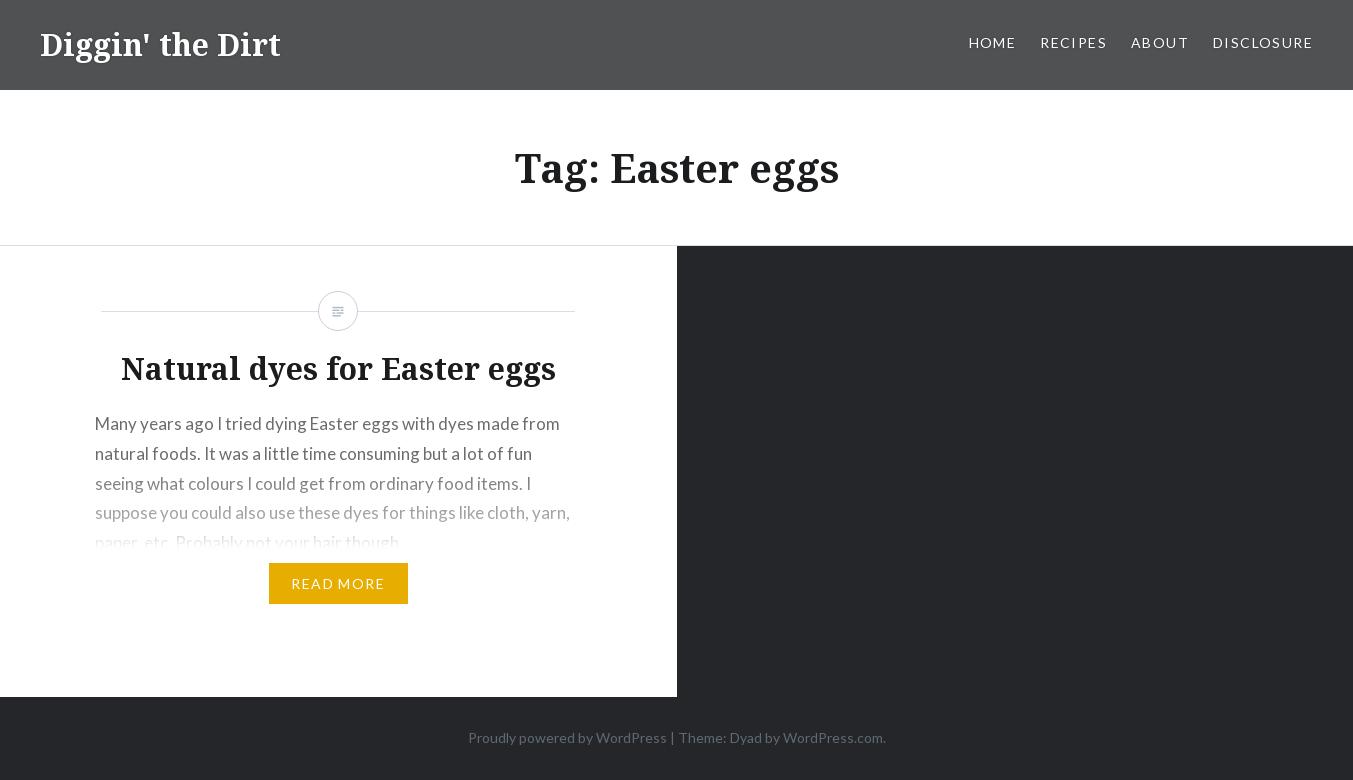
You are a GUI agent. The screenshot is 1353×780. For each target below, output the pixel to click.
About (1160, 42)
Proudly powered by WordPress (567, 737)
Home (993, 42)
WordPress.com (833, 737)
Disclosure (1263, 42)
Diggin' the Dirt (160, 44)
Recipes (1073, 42)
